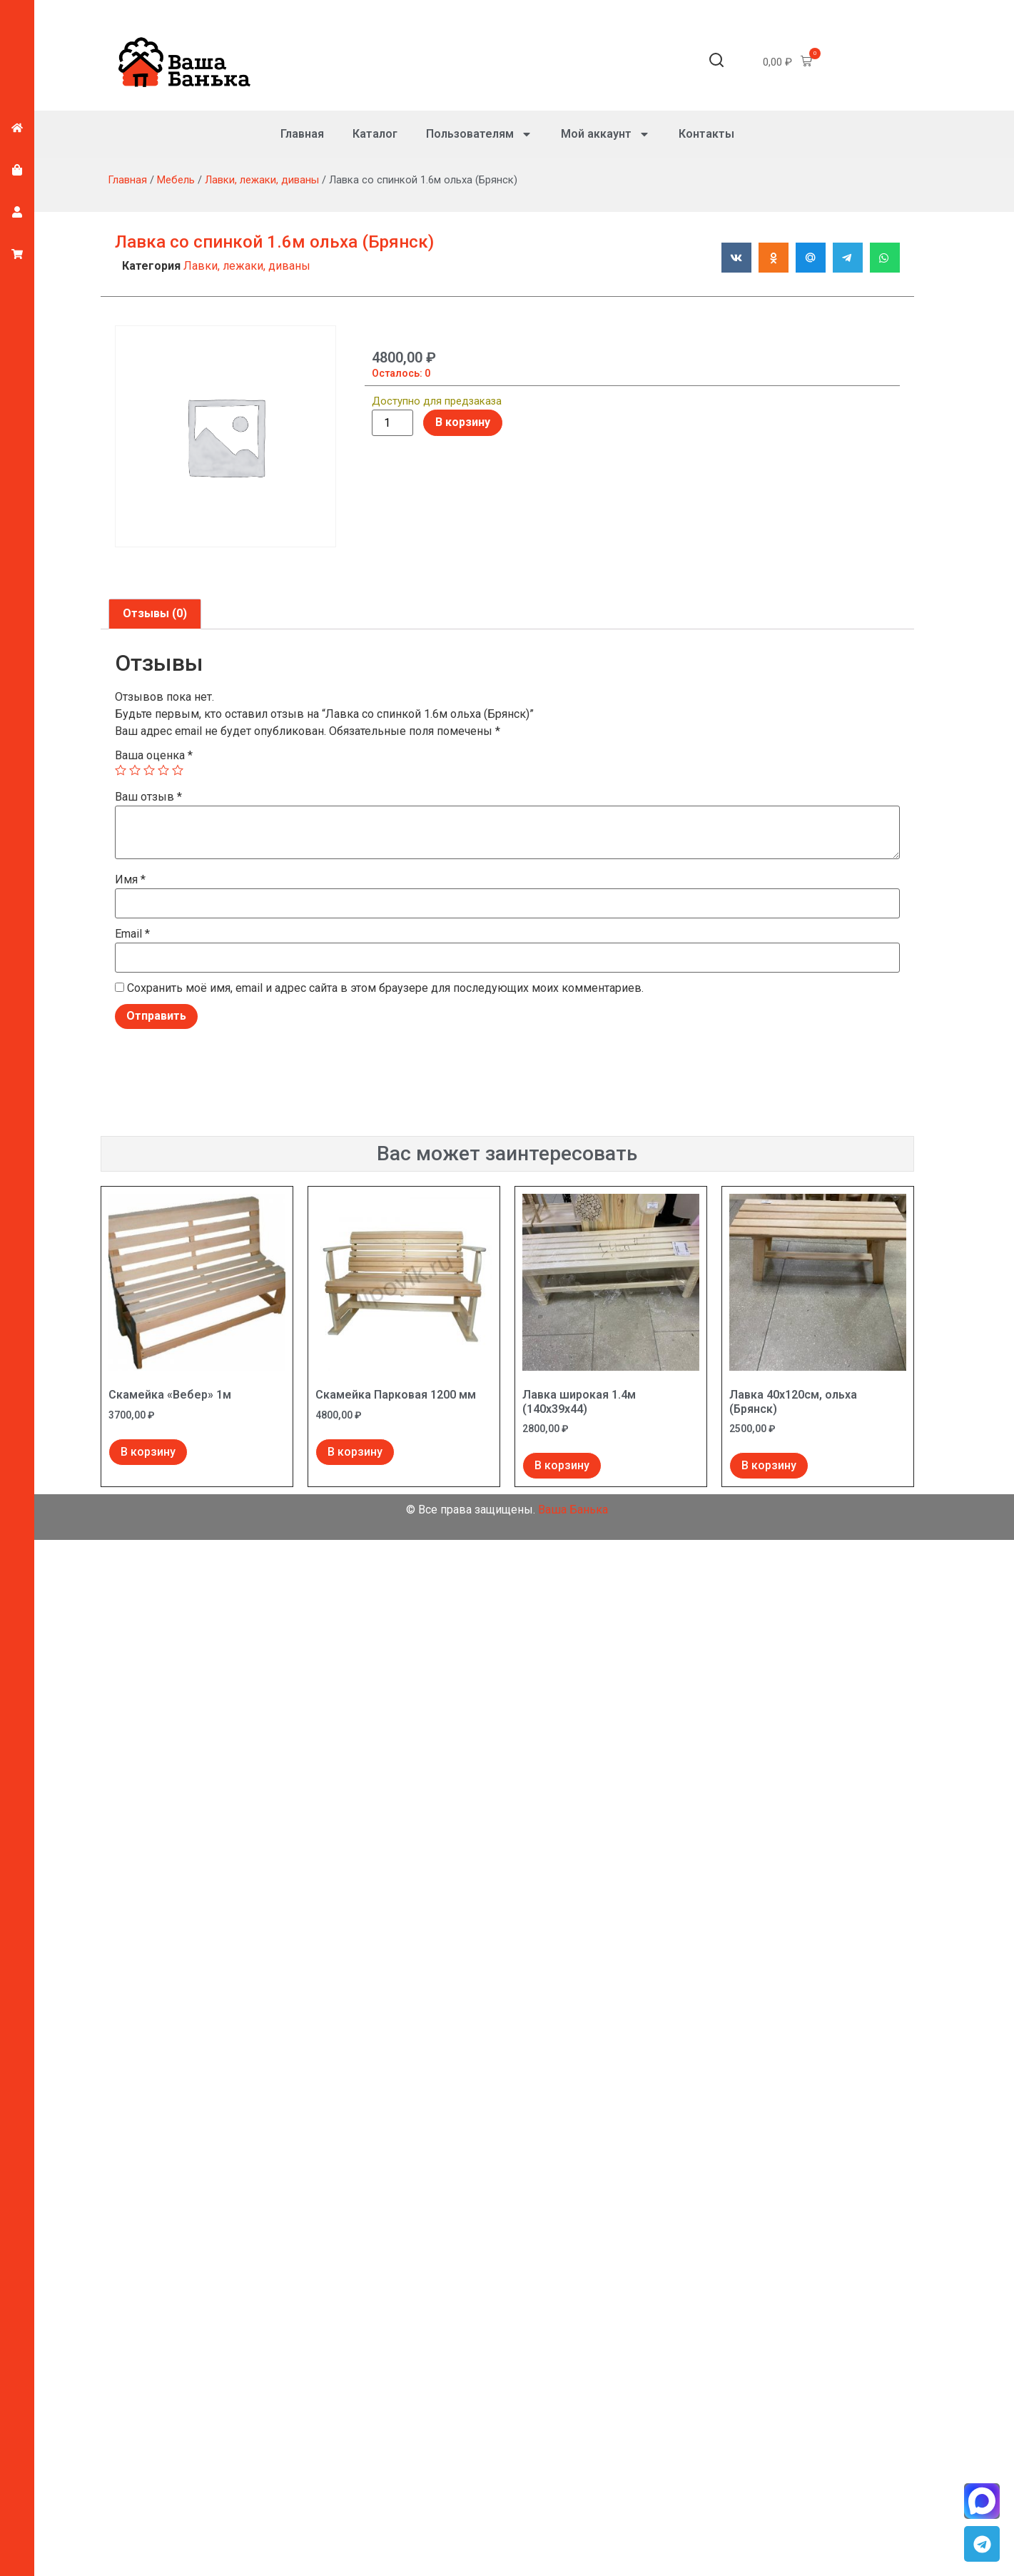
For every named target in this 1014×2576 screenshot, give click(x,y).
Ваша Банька (573, 1509)
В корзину (462, 422)
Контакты (706, 134)
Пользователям (479, 134)
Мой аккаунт (605, 134)
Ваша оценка (154, 755)
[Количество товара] (392, 423)
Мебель (176, 179)
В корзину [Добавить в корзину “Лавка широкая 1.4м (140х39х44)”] (561, 1465)
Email (132, 934)
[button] (716, 62)
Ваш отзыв (148, 797)
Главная (302, 134)
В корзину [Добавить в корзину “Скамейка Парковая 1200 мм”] (355, 1452)
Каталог (375, 134)
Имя (130, 880)
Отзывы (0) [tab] (155, 613)
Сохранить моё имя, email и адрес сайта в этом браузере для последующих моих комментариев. (385, 988)
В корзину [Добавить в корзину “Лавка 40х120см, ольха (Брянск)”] (768, 1465)
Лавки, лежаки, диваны (262, 179)
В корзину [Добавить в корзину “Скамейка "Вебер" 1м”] (148, 1452)
